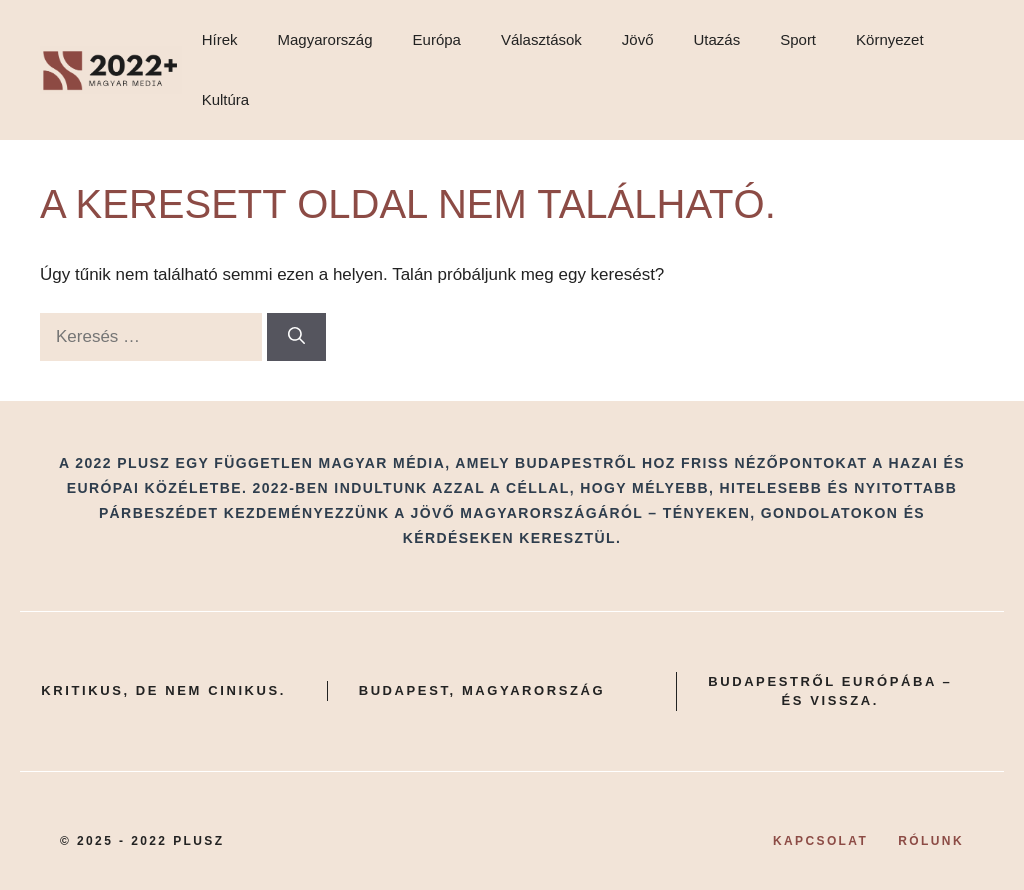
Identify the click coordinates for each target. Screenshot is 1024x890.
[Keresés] (296, 337)
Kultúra (226, 99)
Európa (437, 39)
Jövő (638, 39)
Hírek (220, 39)
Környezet (890, 39)
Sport (798, 39)
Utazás (717, 39)
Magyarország (325, 39)
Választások (541, 39)
